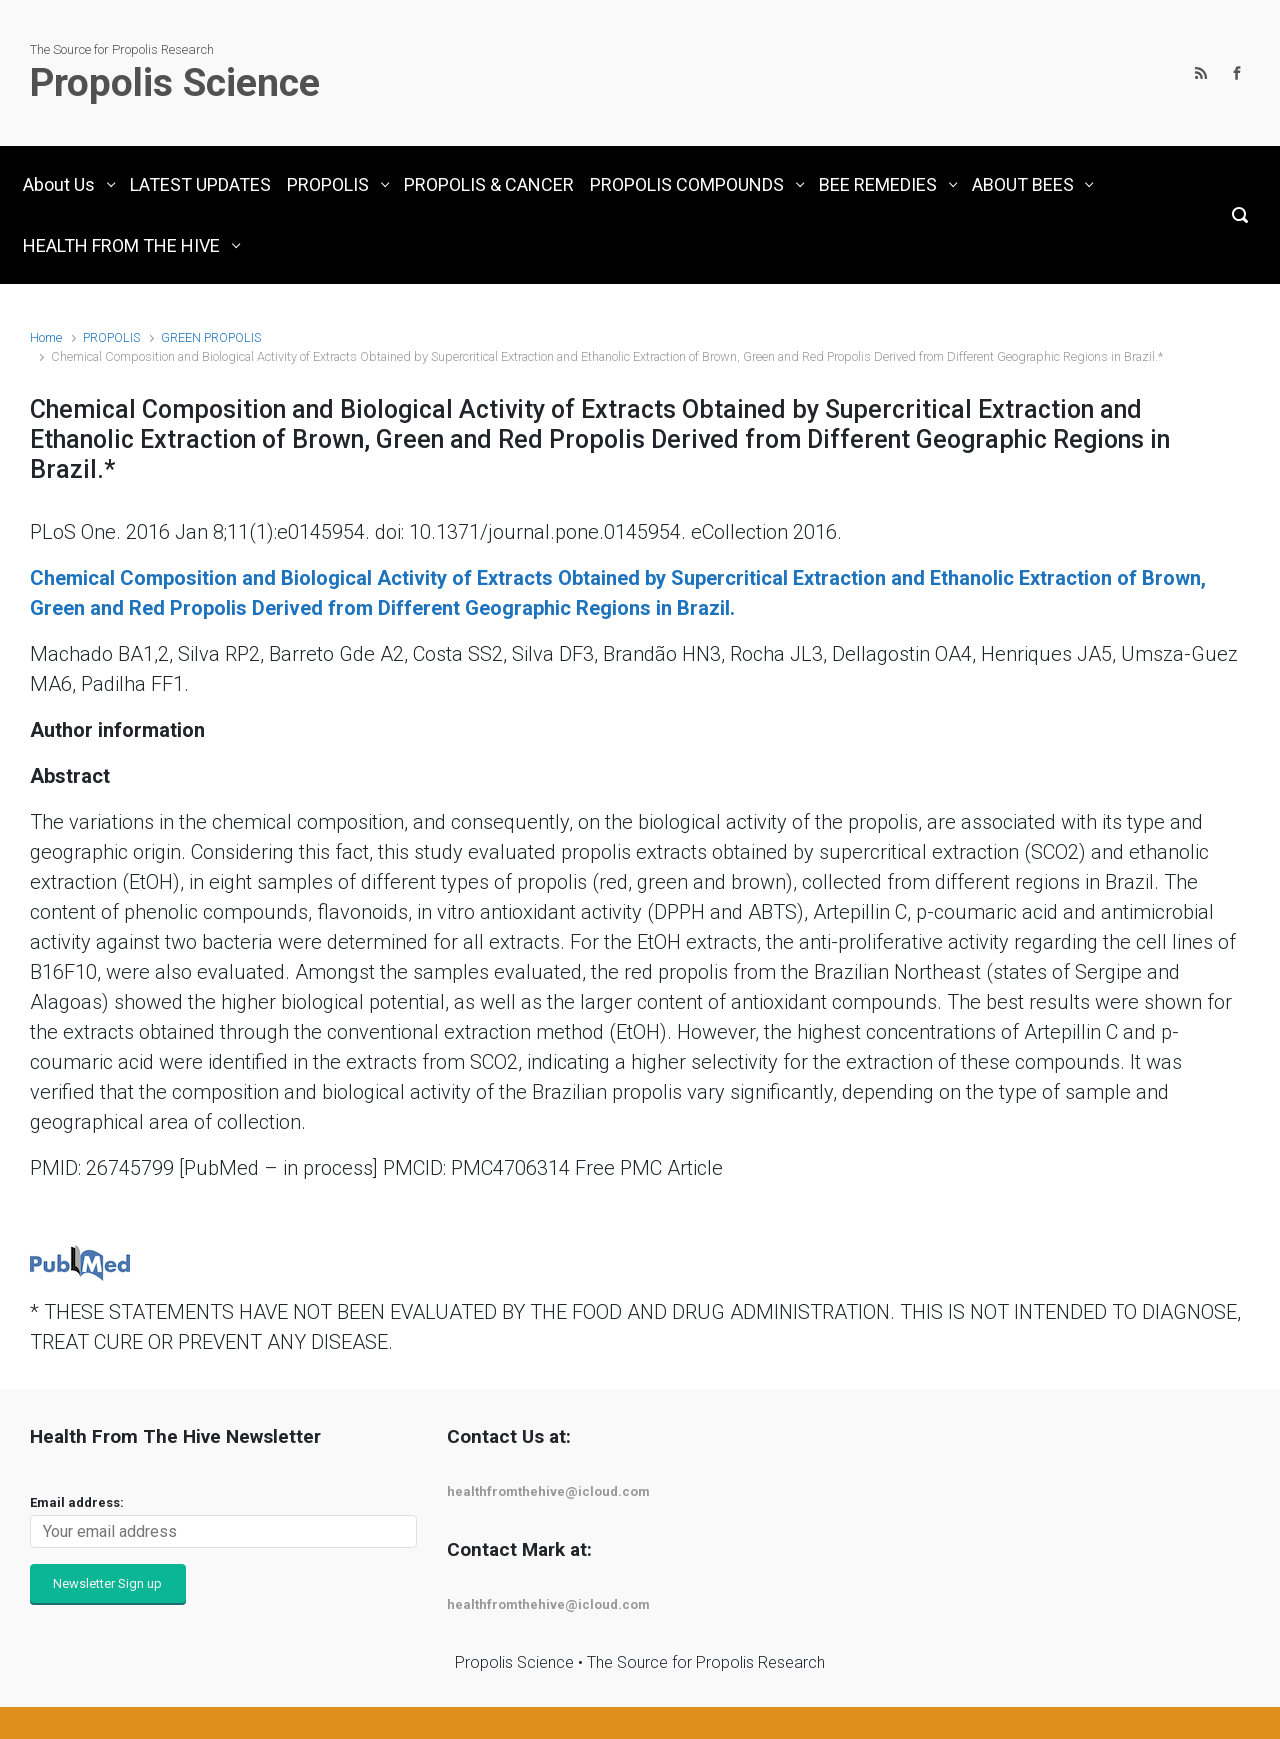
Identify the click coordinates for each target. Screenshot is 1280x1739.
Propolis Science (175, 83)
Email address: (77, 1502)
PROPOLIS (111, 337)
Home (46, 337)
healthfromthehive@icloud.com (548, 1491)
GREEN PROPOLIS (211, 337)
